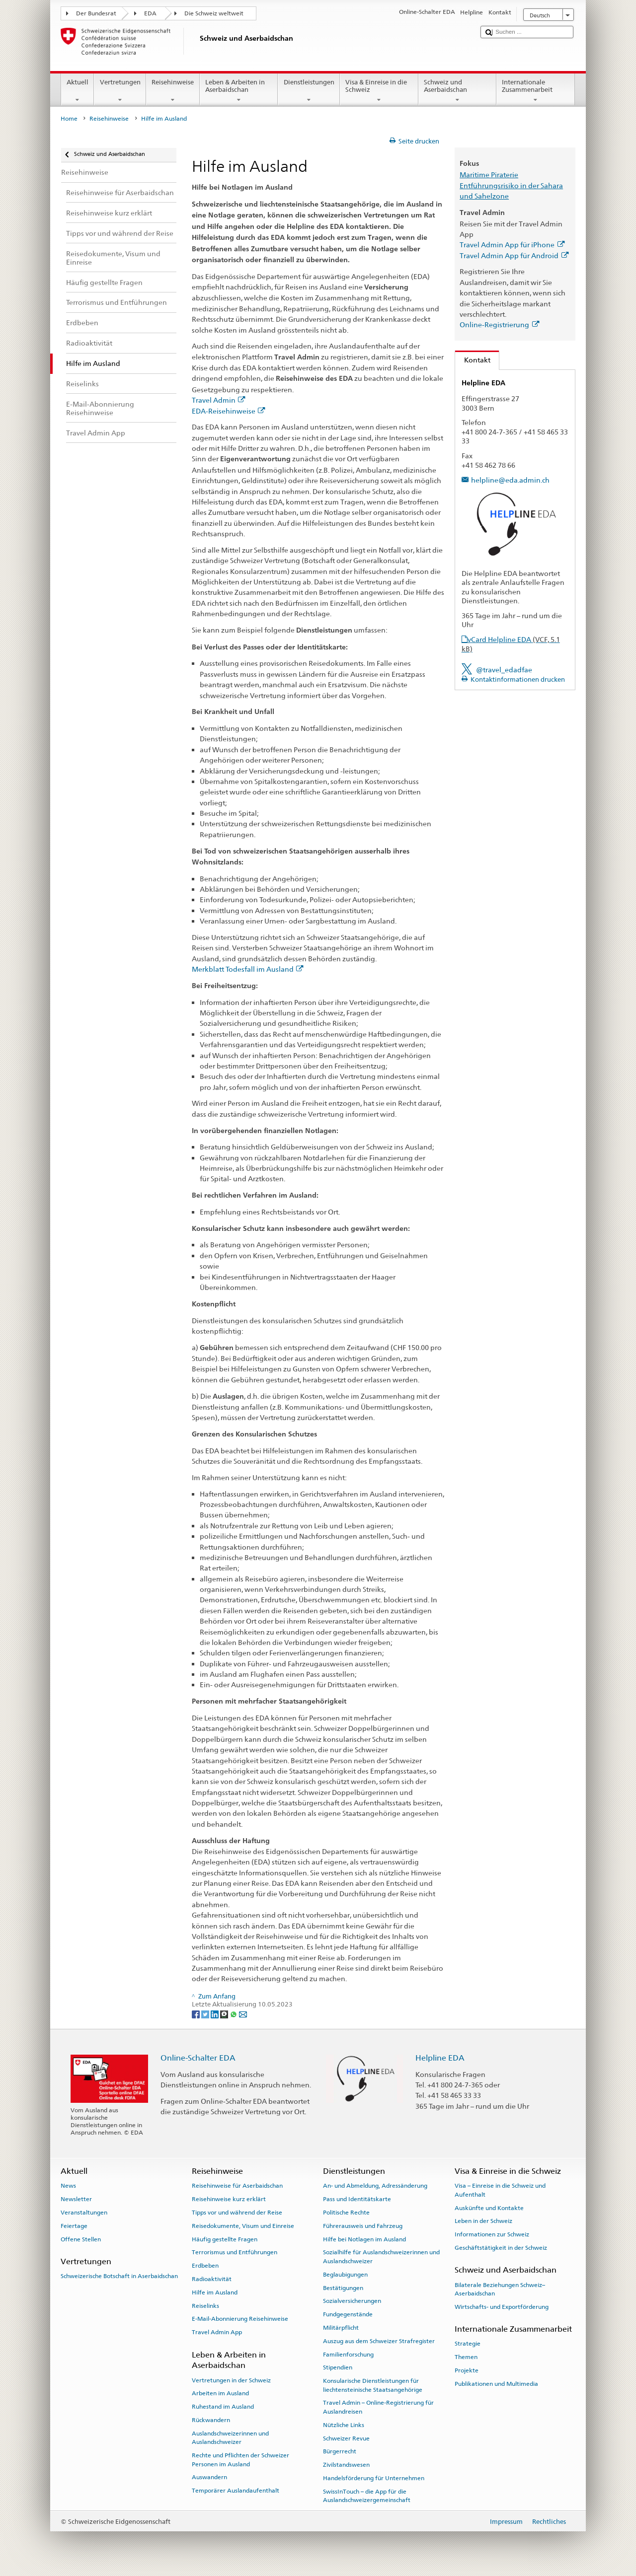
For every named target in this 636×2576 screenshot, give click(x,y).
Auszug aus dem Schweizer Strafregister (379, 2341)
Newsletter (76, 2199)
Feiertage (74, 2225)
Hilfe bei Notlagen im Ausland (364, 2238)
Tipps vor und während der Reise (237, 2212)
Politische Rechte (346, 2212)
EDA (150, 13)
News (68, 2185)
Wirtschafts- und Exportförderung (502, 2306)
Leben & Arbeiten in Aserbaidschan (239, 91)
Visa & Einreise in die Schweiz (379, 91)
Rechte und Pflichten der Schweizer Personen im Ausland (240, 2459)
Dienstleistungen (308, 91)
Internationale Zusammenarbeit (535, 91)
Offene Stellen (81, 2238)
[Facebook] (196, 2013)
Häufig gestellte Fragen (224, 2238)
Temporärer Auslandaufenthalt (235, 2490)
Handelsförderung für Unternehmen (373, 2478)
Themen (466, 2357)
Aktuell (78, 91)
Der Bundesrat (96, 13)
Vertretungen (120, 91)
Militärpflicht (341, 2327)
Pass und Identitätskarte (357, 2199)
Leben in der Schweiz (483, 2221)
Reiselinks (205, 2305)
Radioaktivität (212, 2279)
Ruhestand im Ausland (223, 2406)
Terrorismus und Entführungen (234, 2252)
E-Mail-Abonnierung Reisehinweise (240, 2318)
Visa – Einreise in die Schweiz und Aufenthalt (500, 2190)
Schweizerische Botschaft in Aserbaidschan (119, 2276)
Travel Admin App (217, 2332)
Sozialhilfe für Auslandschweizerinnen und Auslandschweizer (381, 2256)
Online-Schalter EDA (198, 2058)
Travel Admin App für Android (514, 255)
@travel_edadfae (504, 669)
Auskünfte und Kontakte (489, 2207)
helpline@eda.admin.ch (510, 480)
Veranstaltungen (84, 2212)
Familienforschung (348, 2354)
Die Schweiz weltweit (213, 13)
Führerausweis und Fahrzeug (362, 2225)
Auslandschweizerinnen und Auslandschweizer (230, 2437)
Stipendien (337, 2367)
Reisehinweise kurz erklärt (229, 2199)
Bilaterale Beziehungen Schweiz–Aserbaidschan (500, 2288)
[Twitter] (206, 2013)
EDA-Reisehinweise (228, 411)
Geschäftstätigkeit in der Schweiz (501, 2247)
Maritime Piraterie (489, 174)
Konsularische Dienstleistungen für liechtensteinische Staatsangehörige (372, 2385)
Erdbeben (205, 2265)
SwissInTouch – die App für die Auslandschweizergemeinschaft (366, 2496)
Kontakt (472, 360)
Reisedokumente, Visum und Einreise (243, 2225)
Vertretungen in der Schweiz (231, 2379)
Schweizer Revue (346, 2437)
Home (69, 118)
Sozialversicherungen (352, 2300)
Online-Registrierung (499, 324)
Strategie (467, 2343)
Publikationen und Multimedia (496, 2383)
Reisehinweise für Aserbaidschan (237, 2185)
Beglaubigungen (345, 2274)
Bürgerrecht (339, 2451)
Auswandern (209, 2477)
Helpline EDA (440, 2058)
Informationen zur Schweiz (492, 2234)
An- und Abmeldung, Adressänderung (375, 2185)
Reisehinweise (173, 91)
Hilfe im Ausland (215, 2292)
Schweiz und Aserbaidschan (457, 91)
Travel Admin (218, 400)
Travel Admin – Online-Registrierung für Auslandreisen (378, 2407)
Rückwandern (211, 2420)
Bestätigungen (343, 2287)
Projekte (466, 2370)
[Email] (243, 2013)
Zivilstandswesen (346, 2464)
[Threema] (225, 2013)
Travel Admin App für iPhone (512, 244)
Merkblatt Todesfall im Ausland (248, 969)
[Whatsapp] (234, 2013)
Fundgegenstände (348, 2314)
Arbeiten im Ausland (220, 2393)
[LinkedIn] (215, 2013)
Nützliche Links (343, 2425)
